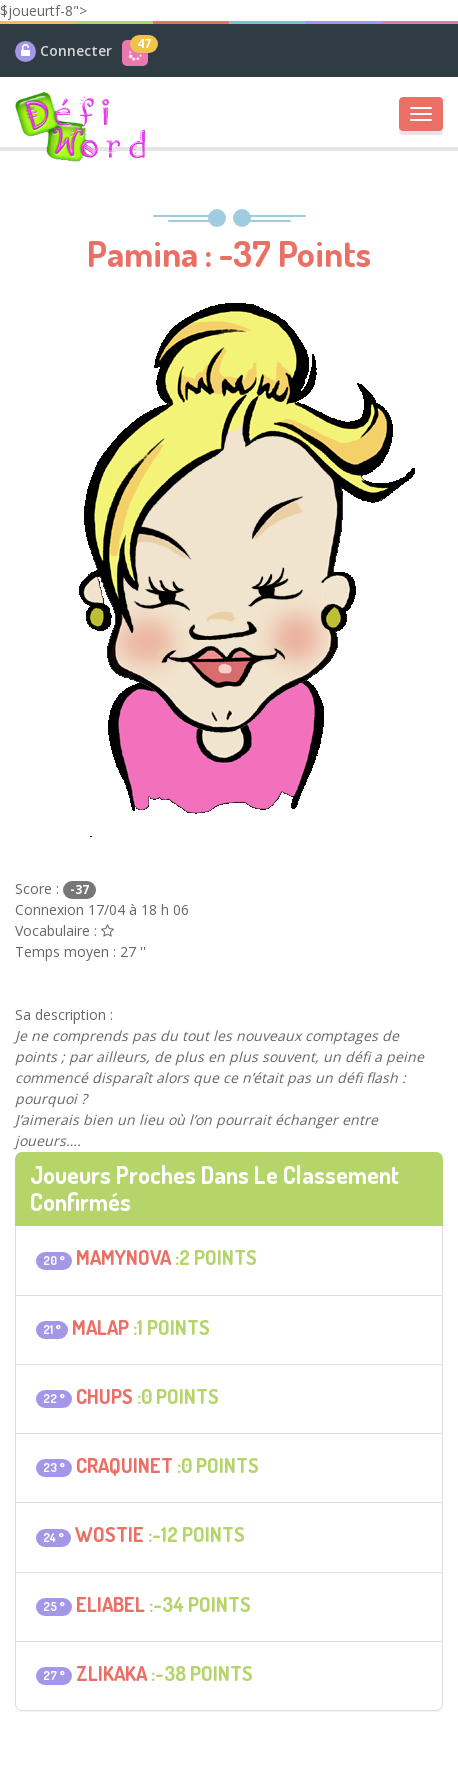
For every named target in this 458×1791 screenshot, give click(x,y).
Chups (104, 1396)
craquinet (124, 1465)
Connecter (76, 50)
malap (100, 1327)
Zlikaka (111, 1673)
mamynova (123, 1257)
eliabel (110, 1604)
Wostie (109, 1534)
